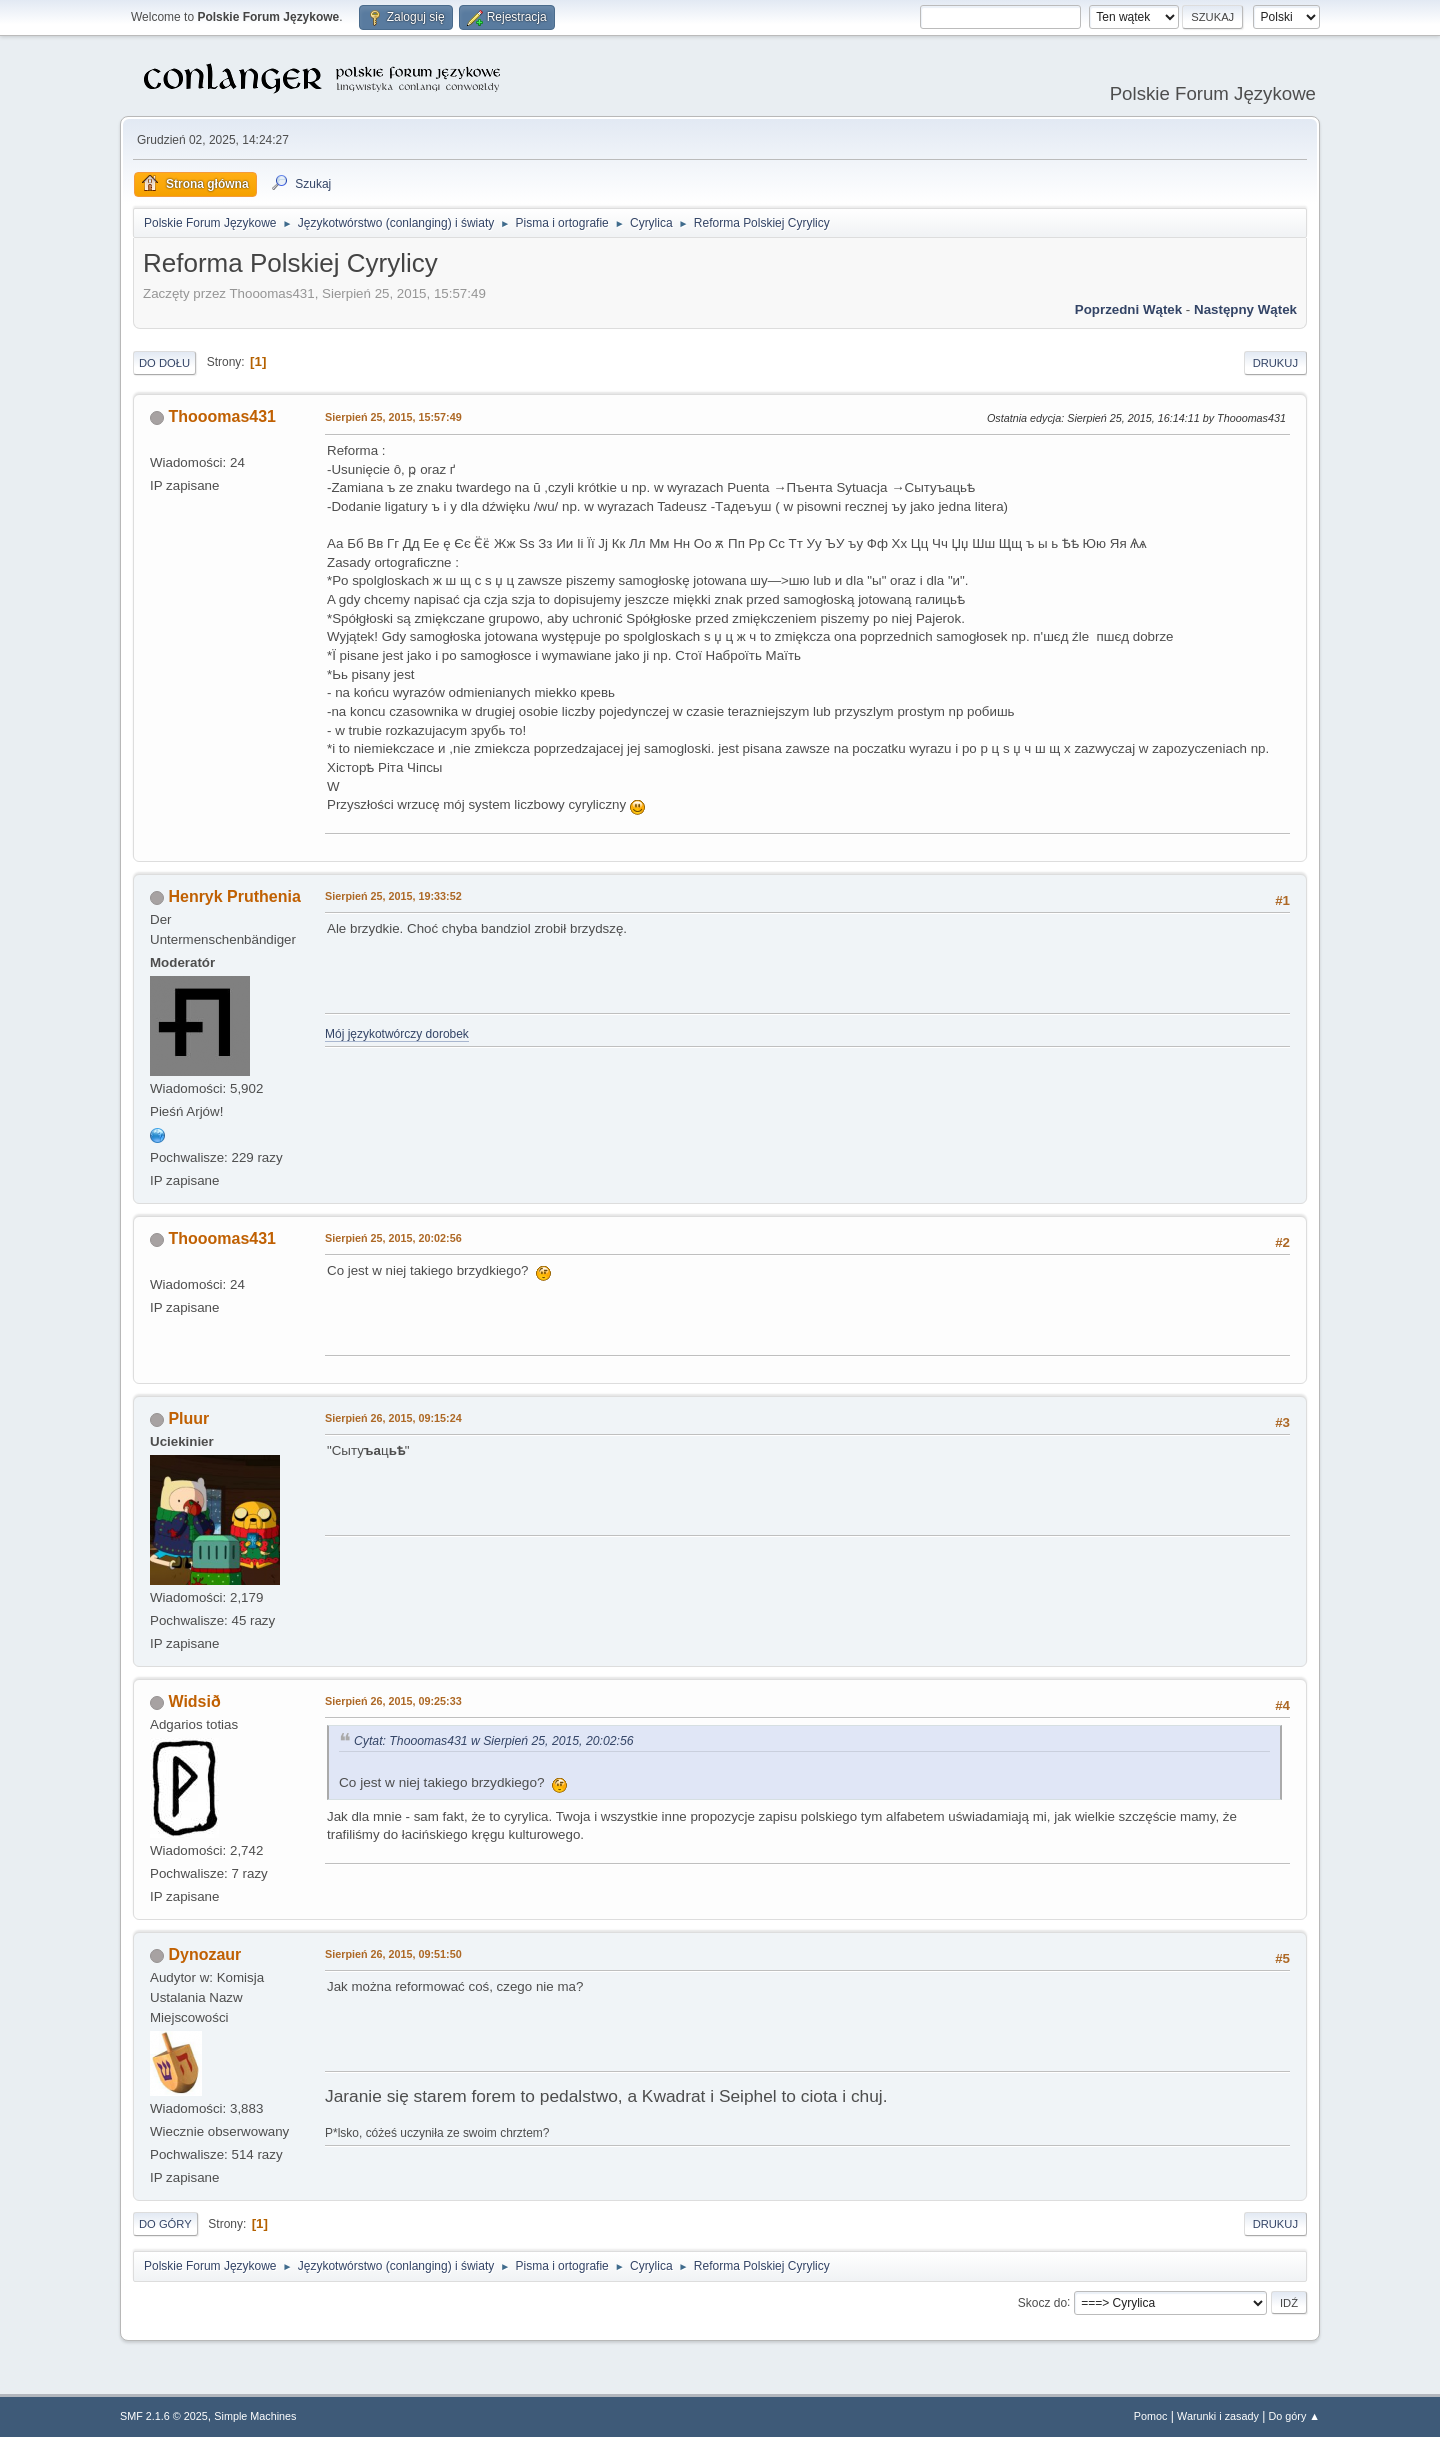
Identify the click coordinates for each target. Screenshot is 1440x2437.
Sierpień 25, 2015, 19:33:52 (393, 896)
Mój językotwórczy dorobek (397, 1034)
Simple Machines (255, 2416)
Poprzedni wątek (1128, 309)
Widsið (194, 1701)
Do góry (165, 2224)
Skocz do (1042, 2302)
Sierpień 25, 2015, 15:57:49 (393, 417)
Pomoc (1151, 2416)
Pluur (188, 1418)
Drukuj (1275, 363)
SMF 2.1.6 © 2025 (164, 2416)
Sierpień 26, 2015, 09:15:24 (393, 1418)
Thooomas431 (221, 416)
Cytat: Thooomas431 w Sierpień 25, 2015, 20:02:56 (494, 1741)
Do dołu (164, 363)
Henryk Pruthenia (234, 896)
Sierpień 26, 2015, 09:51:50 (393, 1954)
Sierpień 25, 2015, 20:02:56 (393, 1238)
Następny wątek (1245, 309)
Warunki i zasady (1218, 2416)
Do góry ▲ (1294, 2416)
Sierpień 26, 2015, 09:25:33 (393, 1701)
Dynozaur (204, 1954)
